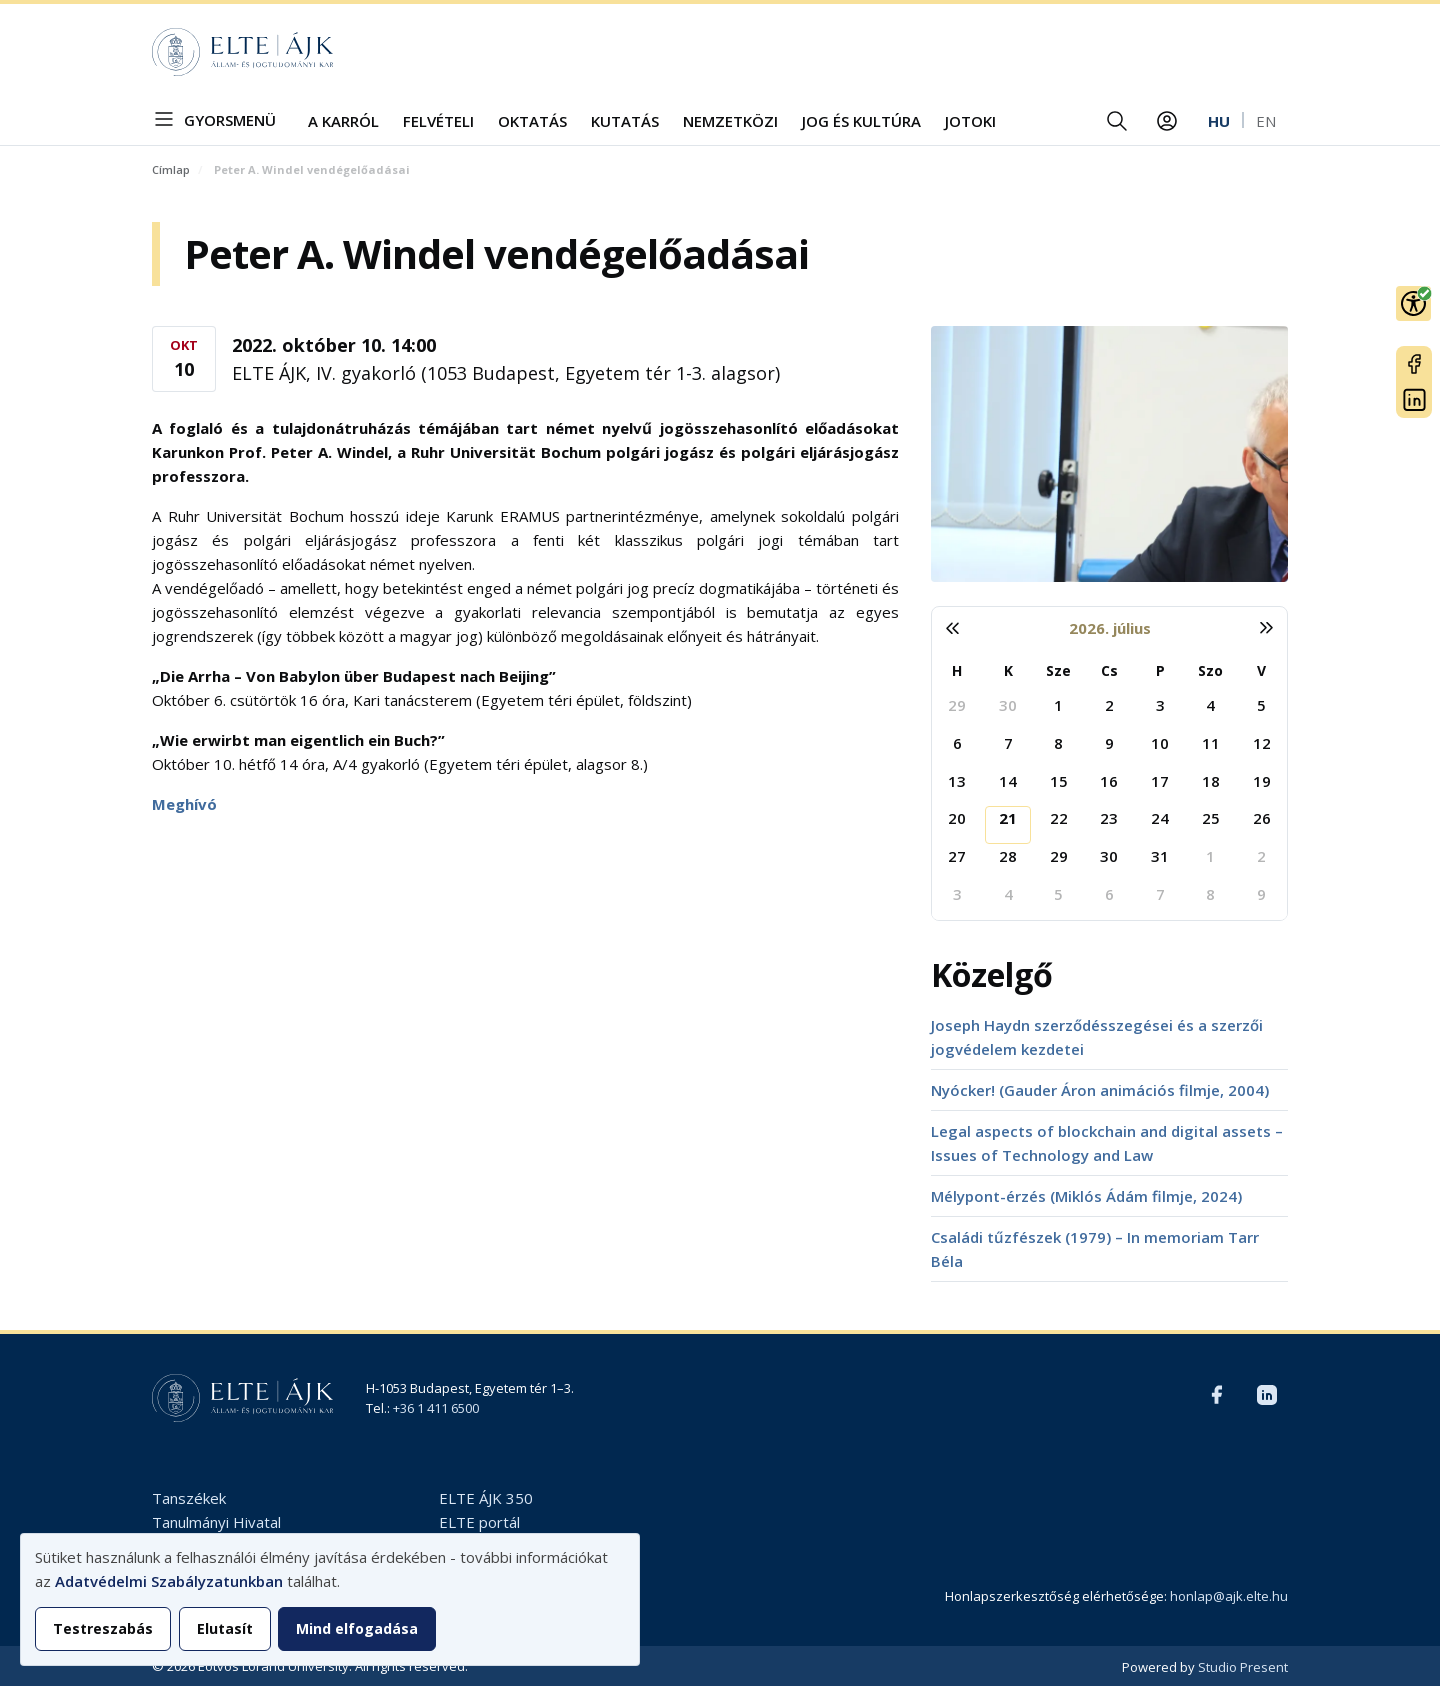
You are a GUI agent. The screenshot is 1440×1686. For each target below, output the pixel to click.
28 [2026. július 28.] (1008, 856)
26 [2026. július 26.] (1262, 818)
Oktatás (532, 121)
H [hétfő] (957, 670)
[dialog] (330, 1599)
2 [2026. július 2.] (1109, 705)
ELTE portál (479, 1522)
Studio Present (1243, 1667)
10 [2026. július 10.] (1160, 743)
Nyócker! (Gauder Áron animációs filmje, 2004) (1100, 1090)
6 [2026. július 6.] (957, 743)
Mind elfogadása (357, 1628)
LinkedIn (1414, 400)
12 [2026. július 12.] (1262, 743)
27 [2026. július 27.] (957, 856)
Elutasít (225, 1628)
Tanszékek (189, 1498)
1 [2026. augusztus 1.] (1210, 856)
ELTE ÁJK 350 (486, 1498)
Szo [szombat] (1210, 670)
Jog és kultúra (861, 121)
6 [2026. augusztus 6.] (1109, 894)
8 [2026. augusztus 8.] (1210, 894)
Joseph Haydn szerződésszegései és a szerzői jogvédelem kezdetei (1097, 1037)
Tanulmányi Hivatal (216, 1522)
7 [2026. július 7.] (1008, 743)
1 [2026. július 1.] (1058, 705)
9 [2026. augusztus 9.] (1261, 894)
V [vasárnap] (1261, 670)
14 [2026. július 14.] (1008, 781)
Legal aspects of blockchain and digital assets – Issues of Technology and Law (1107, 1143)
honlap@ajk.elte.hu (1229, 1596)
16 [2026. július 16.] (1109, 781)
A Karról (343, 121)
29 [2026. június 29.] (957, 705)
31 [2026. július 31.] (1160, 856)
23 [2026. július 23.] (1109, 818)
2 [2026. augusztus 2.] (1261, 856)
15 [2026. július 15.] (1059, 781)
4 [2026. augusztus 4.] (1008, 894)
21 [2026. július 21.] (1008, 818)
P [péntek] (1160, 670)
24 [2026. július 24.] (1160, 818)
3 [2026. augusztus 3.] (957, 894)
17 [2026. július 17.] (1160, 781)
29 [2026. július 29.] (1059, 856)
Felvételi (438, 121)
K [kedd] (1008, 670)
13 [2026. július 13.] (957, 781)
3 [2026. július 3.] (1160, 705)
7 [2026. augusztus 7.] (1160, 894)
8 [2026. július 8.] (1058, 743)
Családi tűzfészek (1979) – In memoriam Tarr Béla (1095, 1249)
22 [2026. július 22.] (1059, 818)
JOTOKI (970, 121)
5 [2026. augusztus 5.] (1058, 894)
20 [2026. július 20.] (957, 818)
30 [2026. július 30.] (1109, 856)
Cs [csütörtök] (1109, 670)
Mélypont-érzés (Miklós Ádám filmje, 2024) (1086, 1196)
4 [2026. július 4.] (1210, 705)
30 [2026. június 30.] (1008, 705)
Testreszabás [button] (103, 1628)
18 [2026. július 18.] (1211, 781)
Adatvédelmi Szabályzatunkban (169, 1581)
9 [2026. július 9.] (1109, 743)
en (1266, 121)
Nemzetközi (730, 121)
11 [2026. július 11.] (1211, 743)
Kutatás (625, 121)
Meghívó (184, 804)
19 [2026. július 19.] (1262, 781)
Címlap (171, 169)
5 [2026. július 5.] (1261, 705)
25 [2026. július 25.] (1211, 818)
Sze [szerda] (1058, 670)
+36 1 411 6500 (436, 1408)
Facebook (1414, 364)
